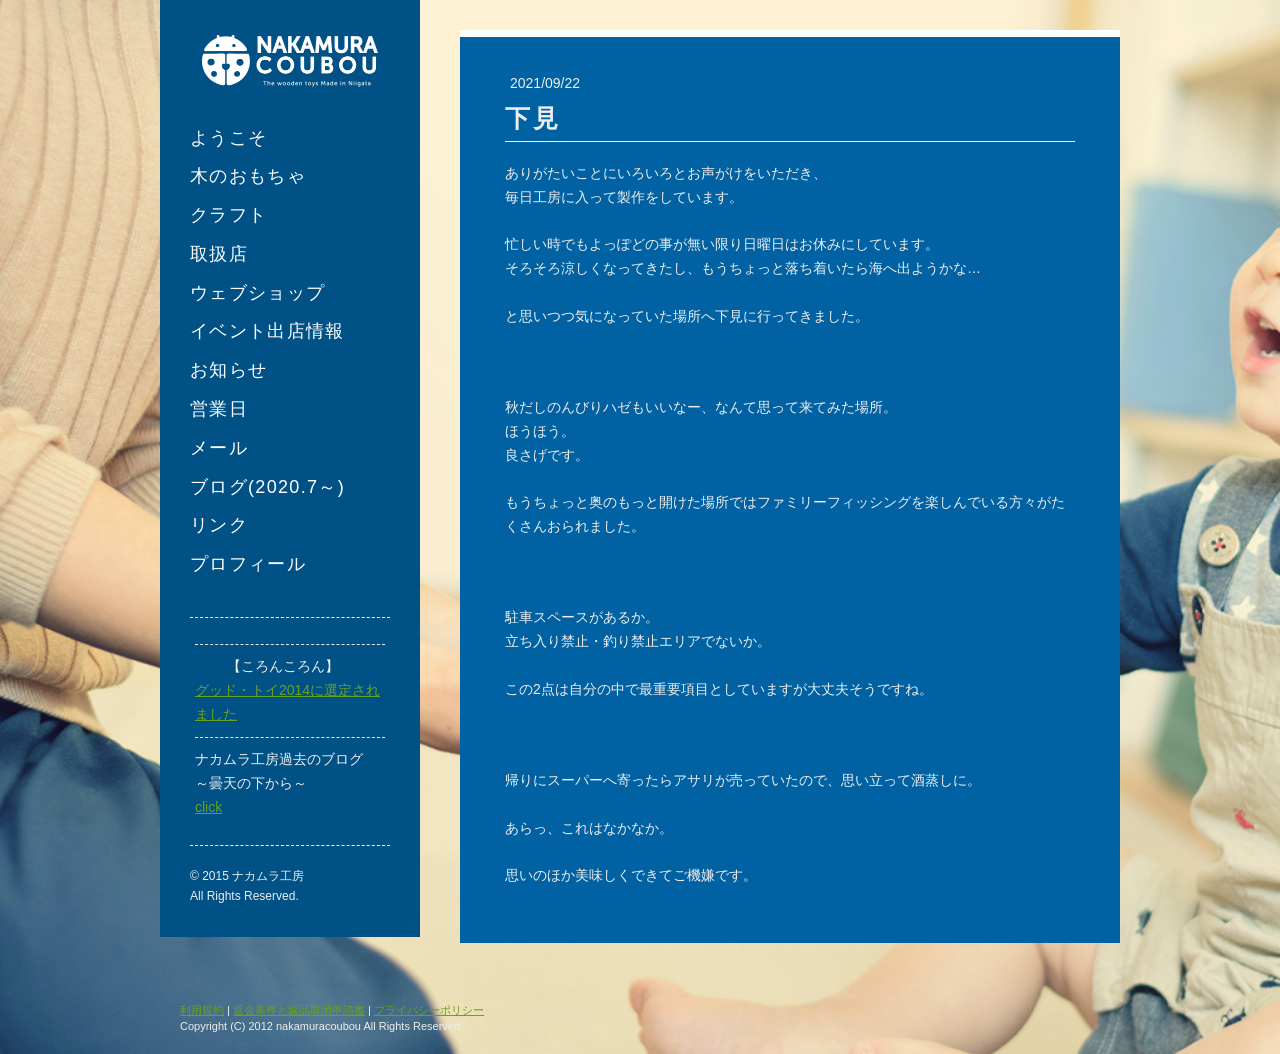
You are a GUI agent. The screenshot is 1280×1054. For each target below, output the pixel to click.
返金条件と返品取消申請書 (299, 1010)
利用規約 (202, 1010)
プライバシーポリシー (429, 1010)
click (208, 807)
